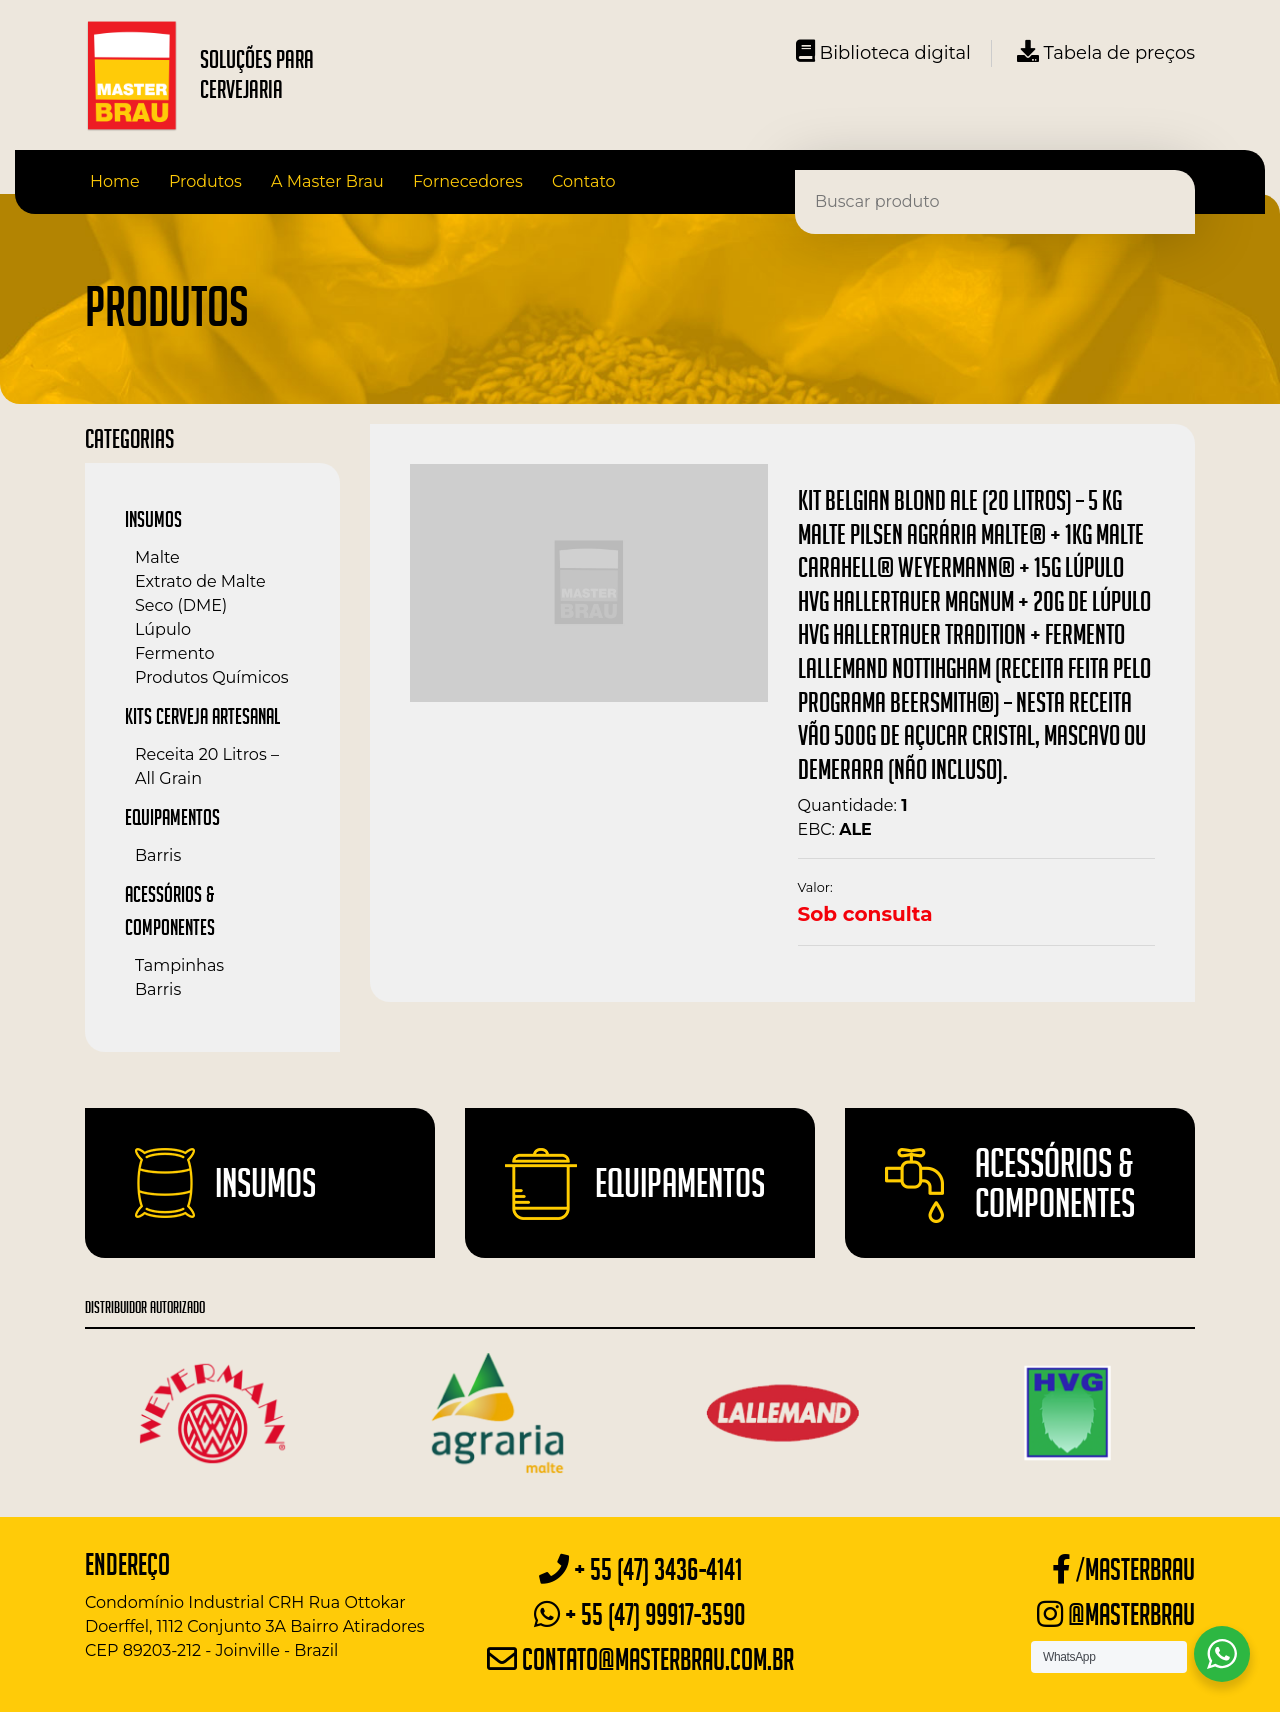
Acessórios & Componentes (1055, 1183)
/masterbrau (1123, 1569)
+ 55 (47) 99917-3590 (640, 1614)
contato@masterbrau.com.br (640, 1659)
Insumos (153, 519)
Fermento (174, 653)
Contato (584, 181)
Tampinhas (179, 965)
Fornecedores (468, 181)
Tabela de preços (1106, 52)
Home (115, 181)
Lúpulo (163, 629)
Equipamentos (172, 817)
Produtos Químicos (212, 677)
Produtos (205, 181)
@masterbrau (1116, 1614)
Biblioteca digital (883, 52)
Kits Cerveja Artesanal (202, 716)
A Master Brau (327, 181)
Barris (158, 855)
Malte (157, 557)
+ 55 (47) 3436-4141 (640, 1569)
